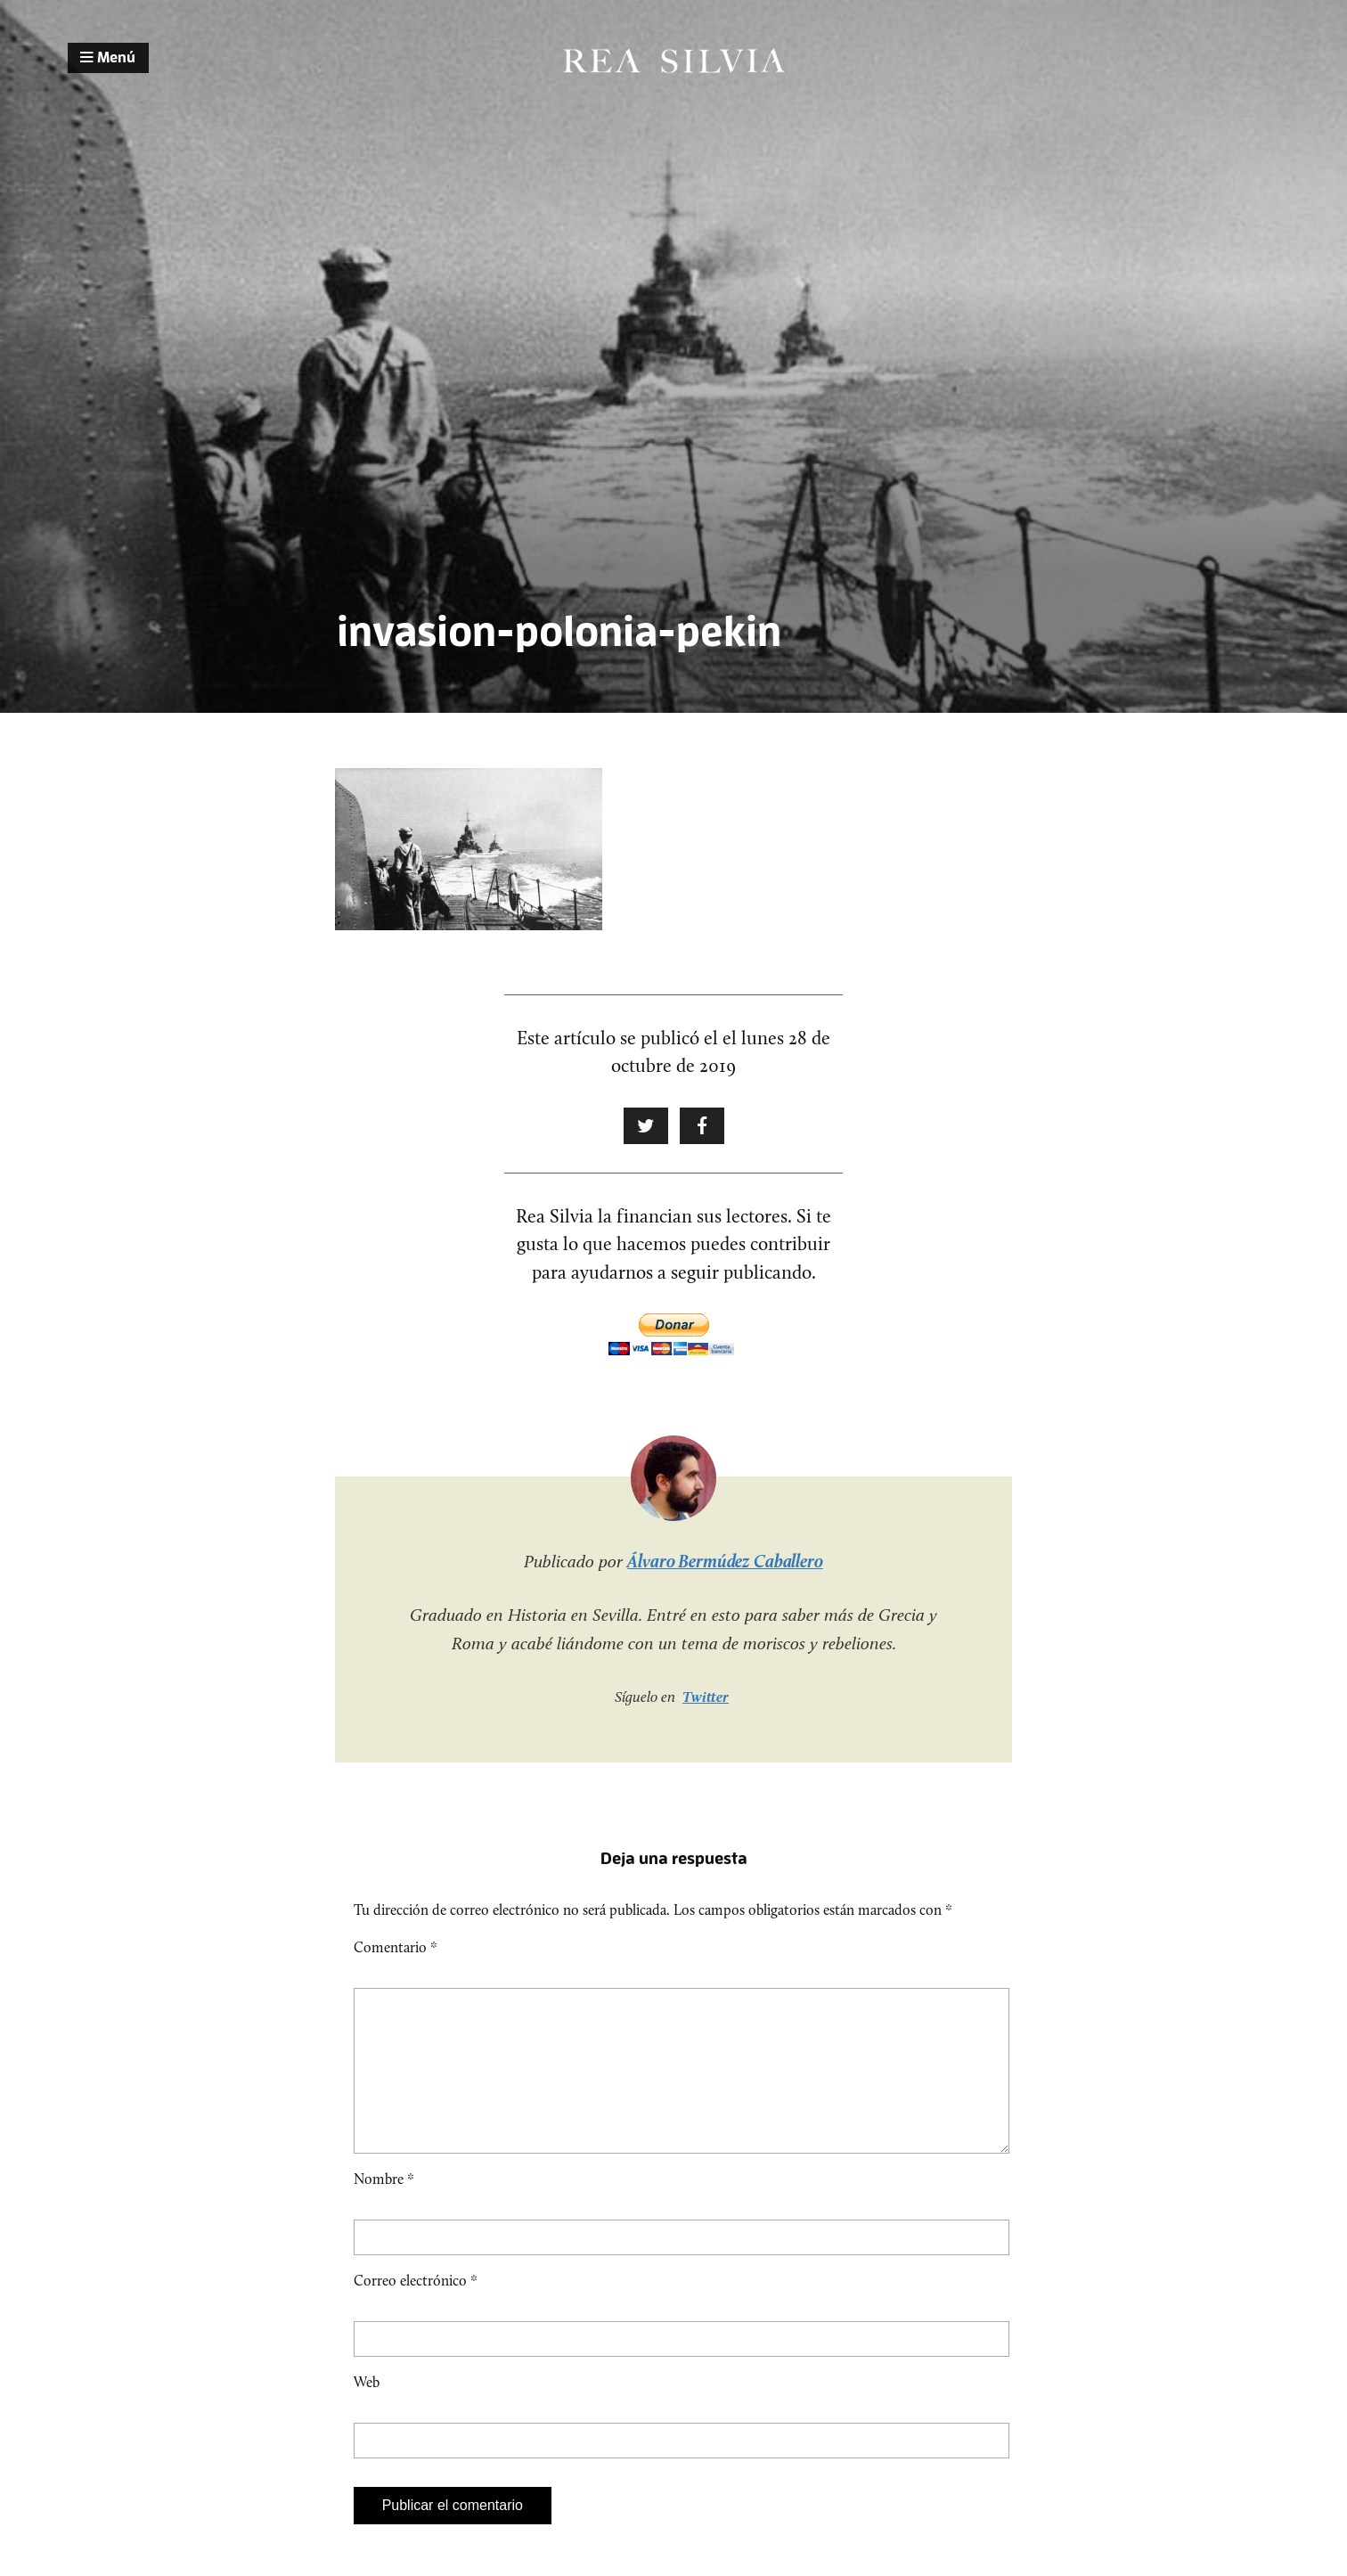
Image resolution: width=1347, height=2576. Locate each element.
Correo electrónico (416, 2309)
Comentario (395, 1947)
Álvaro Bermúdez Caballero (725, 1561)
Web (367, 2410)
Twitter (705, 1696)
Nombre (384, 2207)
